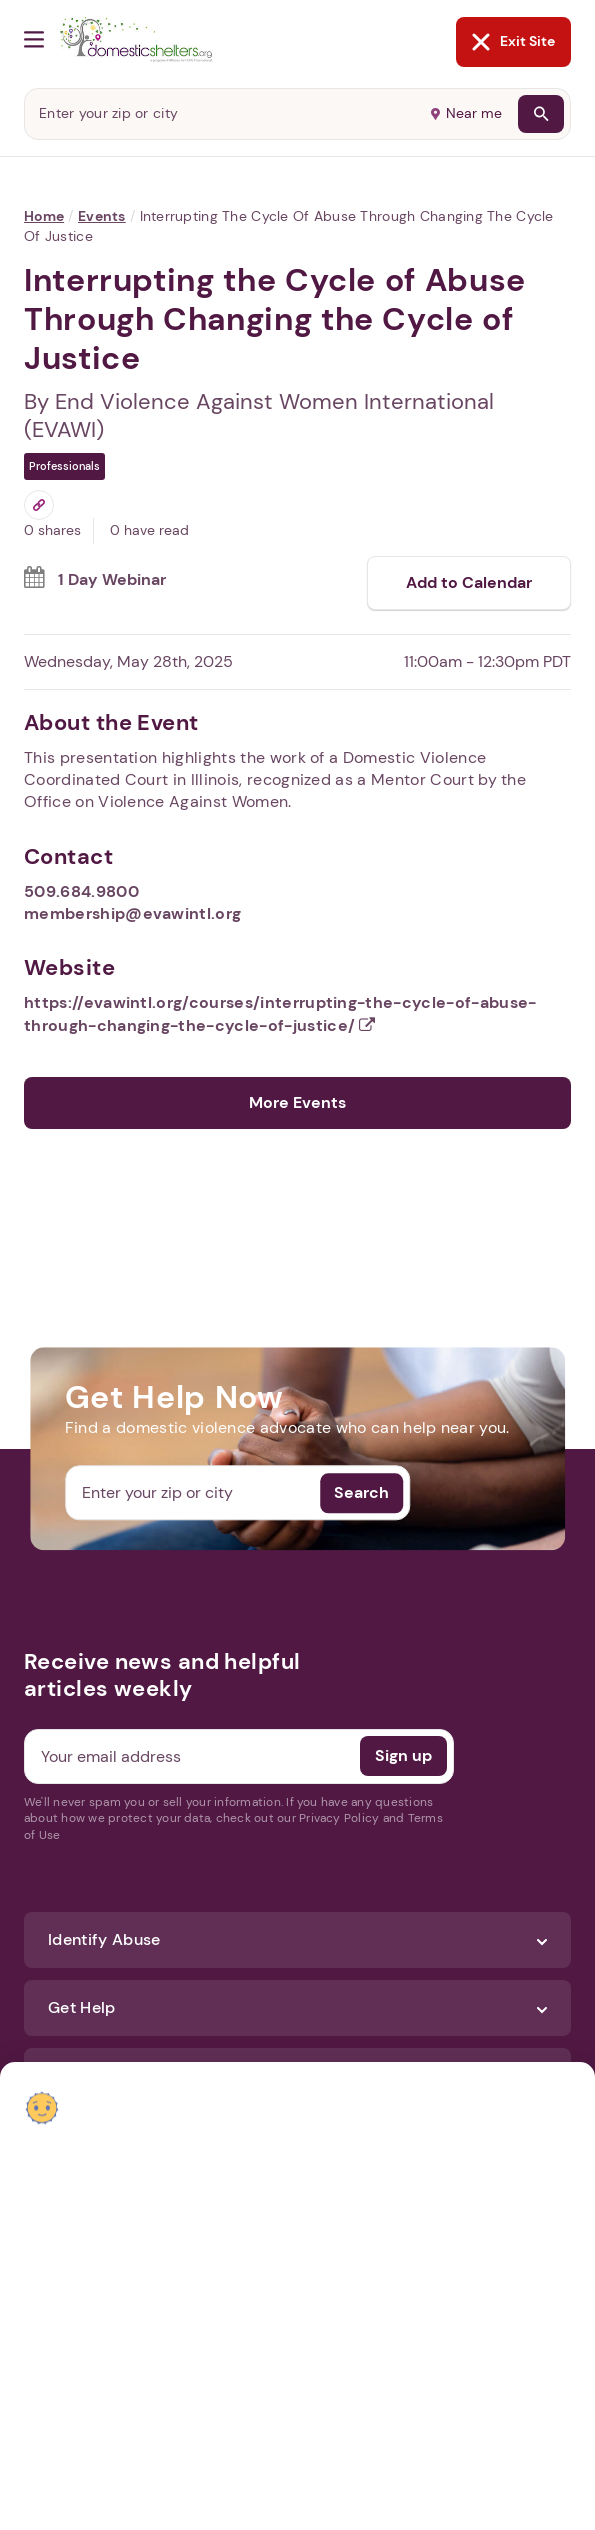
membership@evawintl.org (132, 913)
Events (102, 216)
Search (361, 1492)
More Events (297, 1102)
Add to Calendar (469, 582)
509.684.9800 (81, 891)
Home (44, 216)
